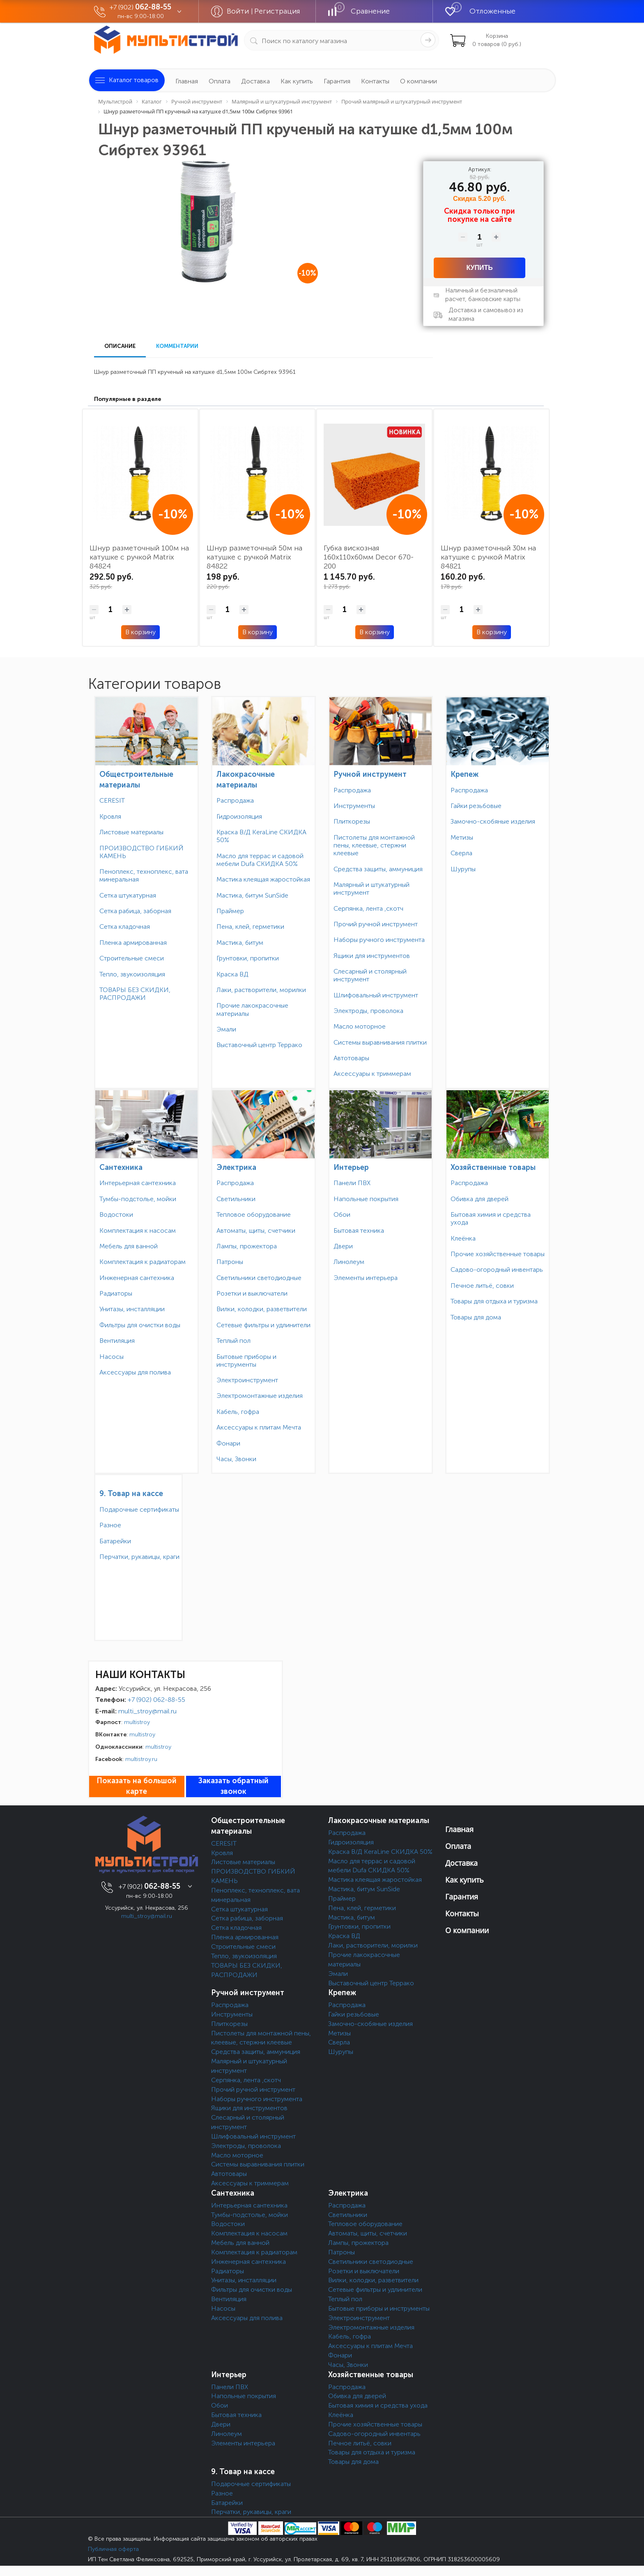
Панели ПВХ (352, 1183)
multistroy (137, 1722)
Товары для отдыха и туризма (494, 1301)
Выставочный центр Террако (259, 1045)
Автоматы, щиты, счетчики (255, 1230)
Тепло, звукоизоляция (132, 974)
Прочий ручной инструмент (376, 924)
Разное (110, 1525)
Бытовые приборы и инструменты (246, 1360)
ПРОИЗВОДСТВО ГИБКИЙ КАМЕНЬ (141, 852)
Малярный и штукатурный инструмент (371, 888)
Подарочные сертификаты (139, 1509)
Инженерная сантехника (136, 1278)
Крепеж (464, 774)
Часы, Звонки (236, 1459)
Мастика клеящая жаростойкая (263, 879)
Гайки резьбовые (476, 806)
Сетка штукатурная (127, 895)
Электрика (236, 1167)
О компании (418, 81)
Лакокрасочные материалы (378, 1820)
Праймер (230, 911)
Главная (186, 81)
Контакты (375, 81)
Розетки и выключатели (252, 1293)
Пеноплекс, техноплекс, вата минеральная (143, 875)
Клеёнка (463, 1238)
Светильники (235, 1199)
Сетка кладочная (124, 926)
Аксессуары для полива (135, 1372)
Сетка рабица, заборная (135, 911)
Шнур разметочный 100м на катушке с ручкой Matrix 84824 (139, 557)
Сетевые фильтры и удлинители (263, 1325)
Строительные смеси (131, 958)
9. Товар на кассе (131, 1493)
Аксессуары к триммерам (372, 1073)
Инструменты (354, 806)
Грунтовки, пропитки (247, 958)
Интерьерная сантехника (137, 1183)
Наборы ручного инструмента (379, 940)
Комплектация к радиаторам (142, 1262)
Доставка (255, 81)
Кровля (110, 816)
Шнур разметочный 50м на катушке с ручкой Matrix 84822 (254, 557)
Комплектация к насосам (137, 1230)
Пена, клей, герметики (250, 926)
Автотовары (351, 1058)
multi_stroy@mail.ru (147, 1711)
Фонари (228, 1443)
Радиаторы (115, 1293)
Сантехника (121, 1167)
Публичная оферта (113, 2549)
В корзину (140, 632)
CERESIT (112, 800)
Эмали (226, 1029)
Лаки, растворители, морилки (261, 990)
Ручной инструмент (370, 774)
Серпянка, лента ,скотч (368, 908)
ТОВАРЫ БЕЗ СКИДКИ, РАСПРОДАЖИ (134, 993)
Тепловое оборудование (253, 1214)
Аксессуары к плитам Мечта (258, 1427)
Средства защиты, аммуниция (378, 869)
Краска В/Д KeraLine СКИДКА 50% (261, 836)
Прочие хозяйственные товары (498, 1254)
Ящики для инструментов (372, 956)
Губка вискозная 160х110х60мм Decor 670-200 (369, 557)
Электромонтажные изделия (259, 1396)
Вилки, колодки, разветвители (261, 1309)
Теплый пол (233, 1340)
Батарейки (115, 1541)
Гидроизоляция (239, 816)
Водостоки (116, 1214)
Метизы (462, 837)
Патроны (229, 1262)
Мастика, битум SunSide (252, 895)
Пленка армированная (133, 942)
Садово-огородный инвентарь (497, 1269)
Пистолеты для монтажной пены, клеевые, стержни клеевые (374, 845)
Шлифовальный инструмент (376, 995)
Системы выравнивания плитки (380, 1042)
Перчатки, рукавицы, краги (139, 1557)
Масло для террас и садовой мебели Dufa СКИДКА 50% (260, 860)
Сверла (461, 853)
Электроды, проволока (368, 1011)
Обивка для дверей (479, 1199)
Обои (342, 1214)
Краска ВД (232, 974)
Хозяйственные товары (493, 1167)
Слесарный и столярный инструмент (370, 975)
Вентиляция (117, 1340)
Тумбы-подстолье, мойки (137, 1199)
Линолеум (349, 1262)
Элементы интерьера (366, 1278)
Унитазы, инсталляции (132, 1309)
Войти (239, 11)
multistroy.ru (141, 1759)
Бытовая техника (359, 1230)
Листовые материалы (131, 832)
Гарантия (337, 81)
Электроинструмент (247, 1380)
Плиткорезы (352, 821)
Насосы (111, 1357)
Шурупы (463, 869)
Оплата (219, 81)
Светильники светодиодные (258, 1278)
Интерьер (351, 1167)
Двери (343, 1246)
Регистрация (277, 11)
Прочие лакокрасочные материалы (252, 1009)
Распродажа (235, 800)
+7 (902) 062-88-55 (156, 1700)
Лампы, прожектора (246, 1246)
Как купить (297, 81)
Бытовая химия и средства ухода (491, 1218)
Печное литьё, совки (482, 1285)
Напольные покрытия (366, 1199)
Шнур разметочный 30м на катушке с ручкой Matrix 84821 (488, 557)
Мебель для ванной (128, 1246)
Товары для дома (476, 1317)
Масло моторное (360, 1026)
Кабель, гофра (237, 1412)
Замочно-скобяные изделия (493, 821)
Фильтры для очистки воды (139, 1325)
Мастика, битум (239, 942)
